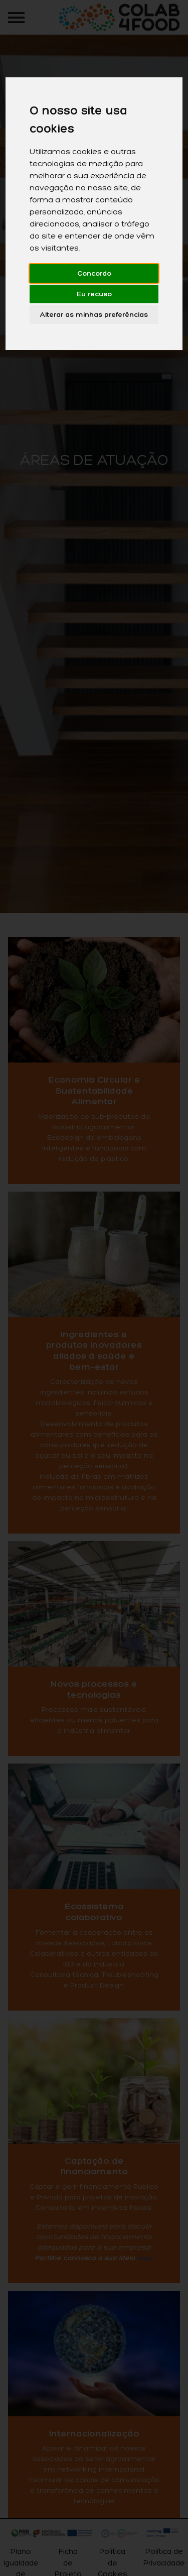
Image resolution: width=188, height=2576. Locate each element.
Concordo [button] (94, 273)
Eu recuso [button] (94, 294)
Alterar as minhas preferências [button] (94, 314)
